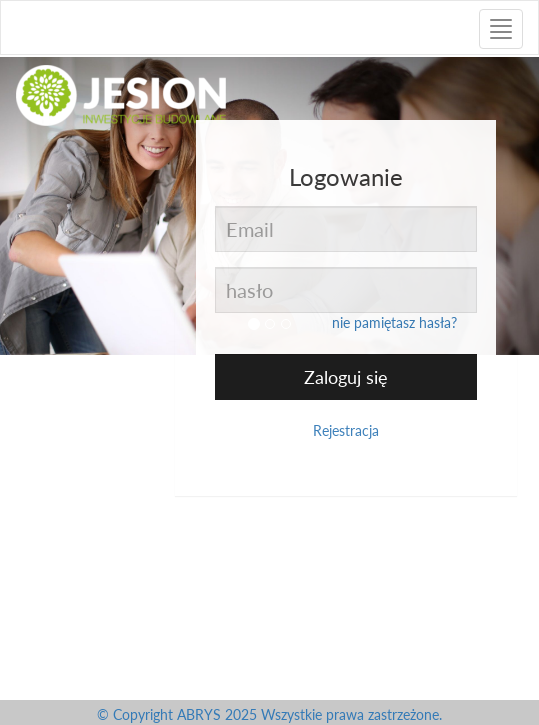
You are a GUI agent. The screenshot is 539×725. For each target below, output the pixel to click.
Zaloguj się (346, 377)
